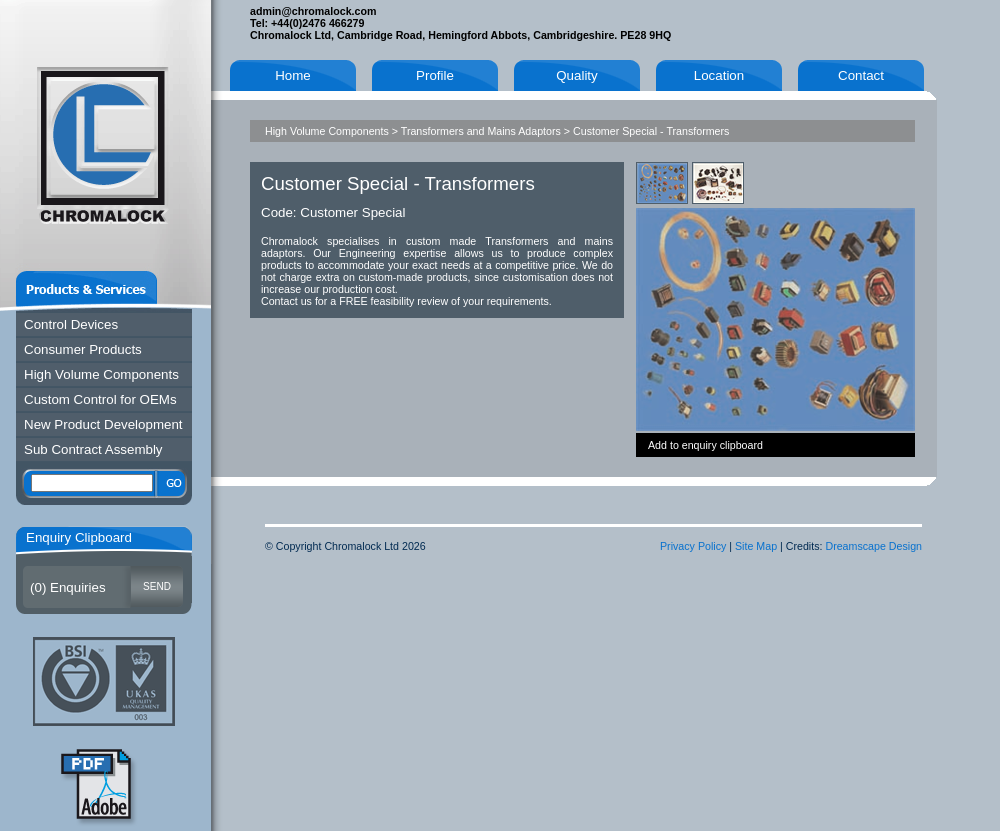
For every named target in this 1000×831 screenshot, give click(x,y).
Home (293, 75)
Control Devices (71, 324)
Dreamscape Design (873, 546)
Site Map (756, 546)
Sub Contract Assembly (93, 449)
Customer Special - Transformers (651, 131)
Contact (861, 75)
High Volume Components (101, 374)
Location (719, 75)
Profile (435, 75)
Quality (576, 75)
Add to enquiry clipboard (705, 445)
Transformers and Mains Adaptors (481, 131)
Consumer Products (83, 349)
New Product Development (103, 424)
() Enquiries (68, 587)
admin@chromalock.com (313, 11)
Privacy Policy (693, 546)
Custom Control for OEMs (100, 399)
